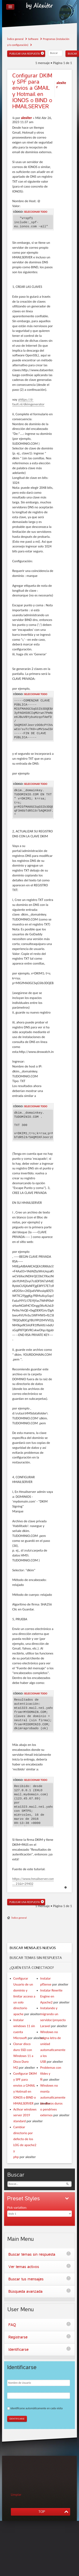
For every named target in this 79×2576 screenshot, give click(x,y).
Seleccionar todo (35, 212)
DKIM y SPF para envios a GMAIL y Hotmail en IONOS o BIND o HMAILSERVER (32, 91)
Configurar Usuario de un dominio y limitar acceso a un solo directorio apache (24, 1996)
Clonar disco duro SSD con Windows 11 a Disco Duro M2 (23, 2056)
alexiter (26, 118)
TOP (41, 2512)
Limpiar (16, 2494)
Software (33, 39)
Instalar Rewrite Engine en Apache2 (51, 1996)
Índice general (15, 39)
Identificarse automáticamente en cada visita (36, 2408)
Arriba (65, 1887)
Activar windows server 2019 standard (25, 2115)
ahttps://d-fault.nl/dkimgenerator (28, 402)
